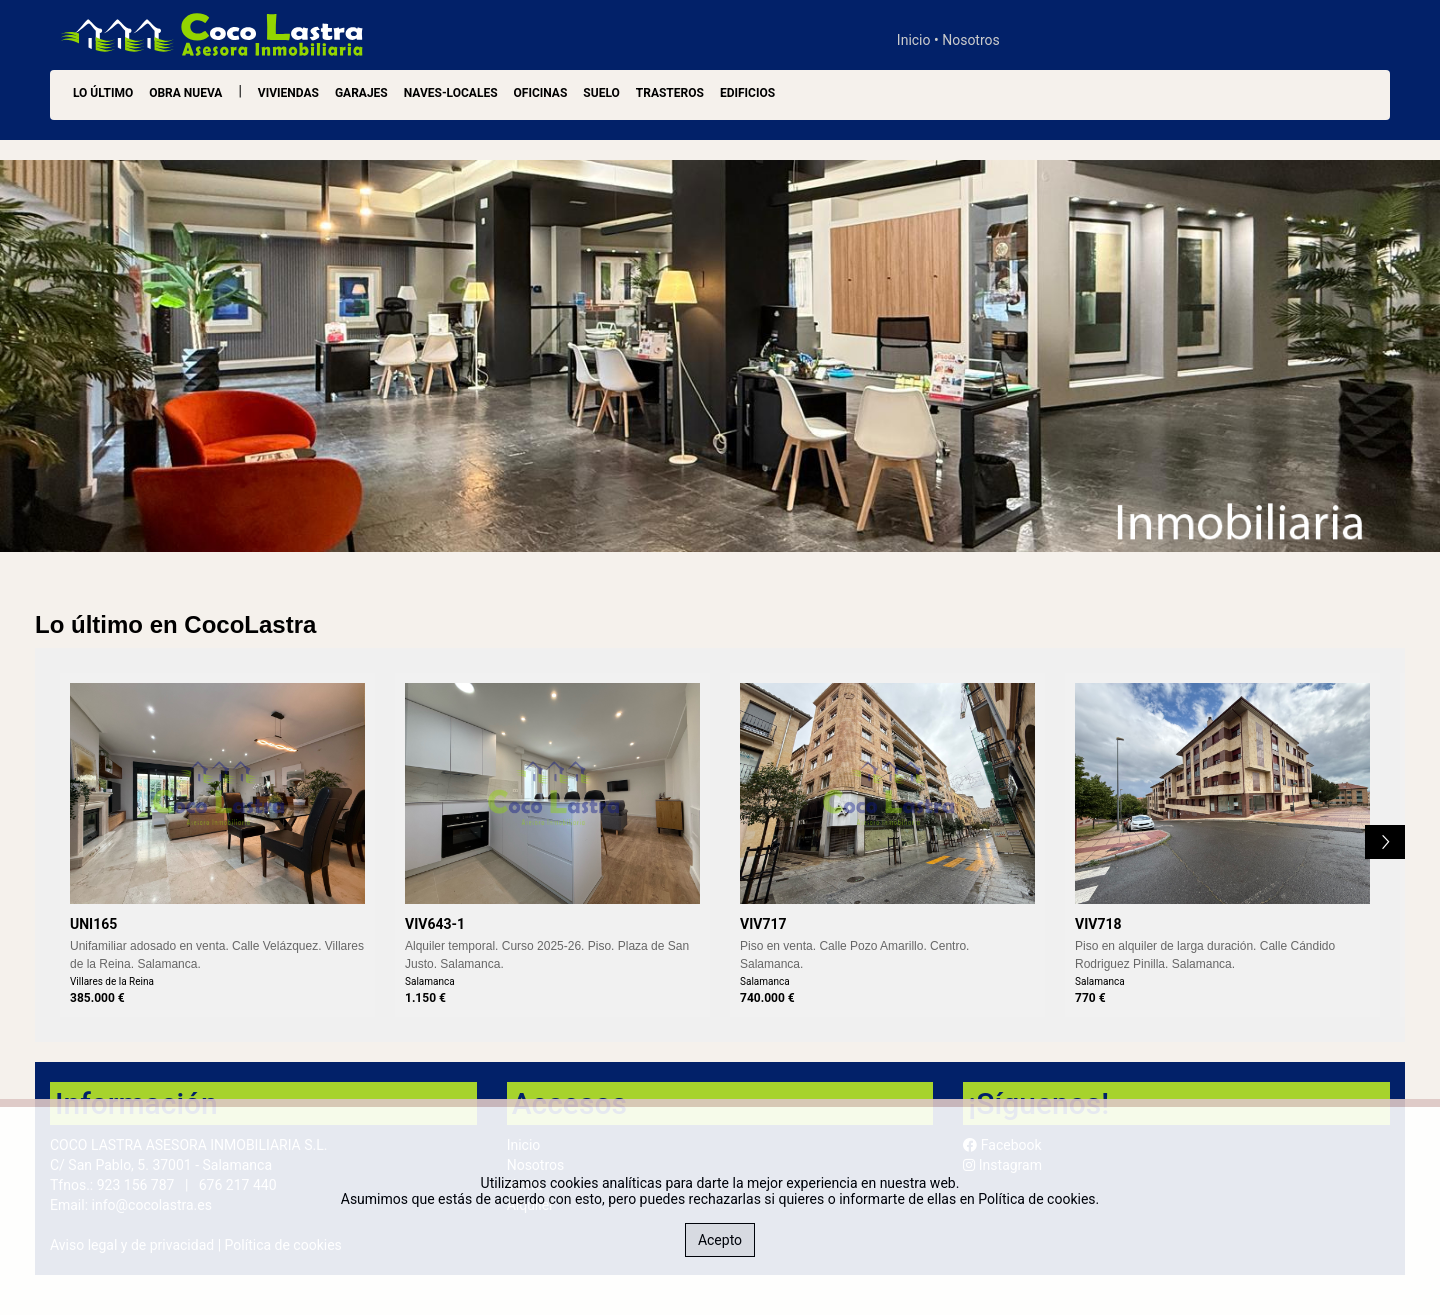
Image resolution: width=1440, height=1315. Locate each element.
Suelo (601, 93)
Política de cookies (1036, 1199)
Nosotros (971, 40)
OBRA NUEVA (185, 93)
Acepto (720, 1240)
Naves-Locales (451, 93)
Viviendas (288, 93)
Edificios (747, 93)
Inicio (914, 40)
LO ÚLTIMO (103, 93)
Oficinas (541, 93)
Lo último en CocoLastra (175, 624)
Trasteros (670, 93)
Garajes (361, 93)
